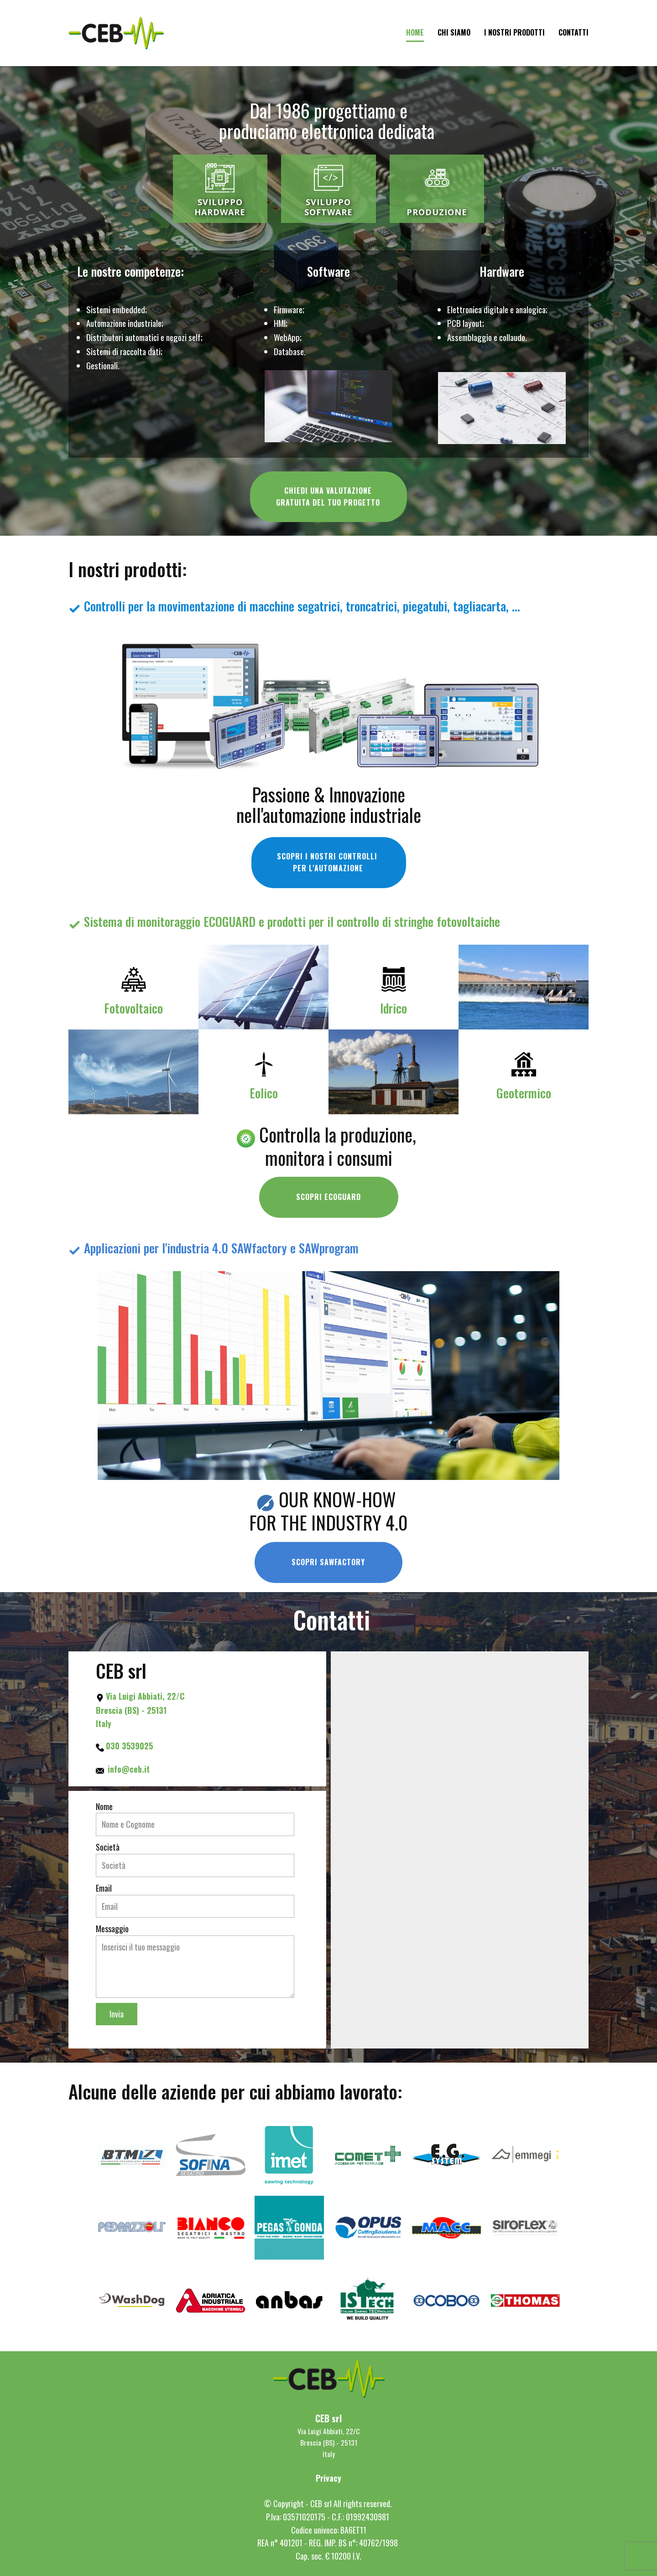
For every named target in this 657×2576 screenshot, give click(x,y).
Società (108, 1847)
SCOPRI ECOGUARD (328, 1196)
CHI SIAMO (454, 32)
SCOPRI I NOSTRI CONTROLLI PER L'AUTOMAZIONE (328, 862)
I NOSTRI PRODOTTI (514, 32)
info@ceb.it (129, 1769)
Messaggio (112, 1929)
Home (415, 32)
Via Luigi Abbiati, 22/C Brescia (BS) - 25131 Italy (141, 1709)
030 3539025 (129, 1746)
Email (104, 1888)
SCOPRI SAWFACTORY (328, 1562)
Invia (117, 2014)
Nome (104, 1806)
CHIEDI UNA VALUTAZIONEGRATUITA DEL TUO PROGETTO (328, 496)
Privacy (328, 2478)
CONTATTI (573, 32)
